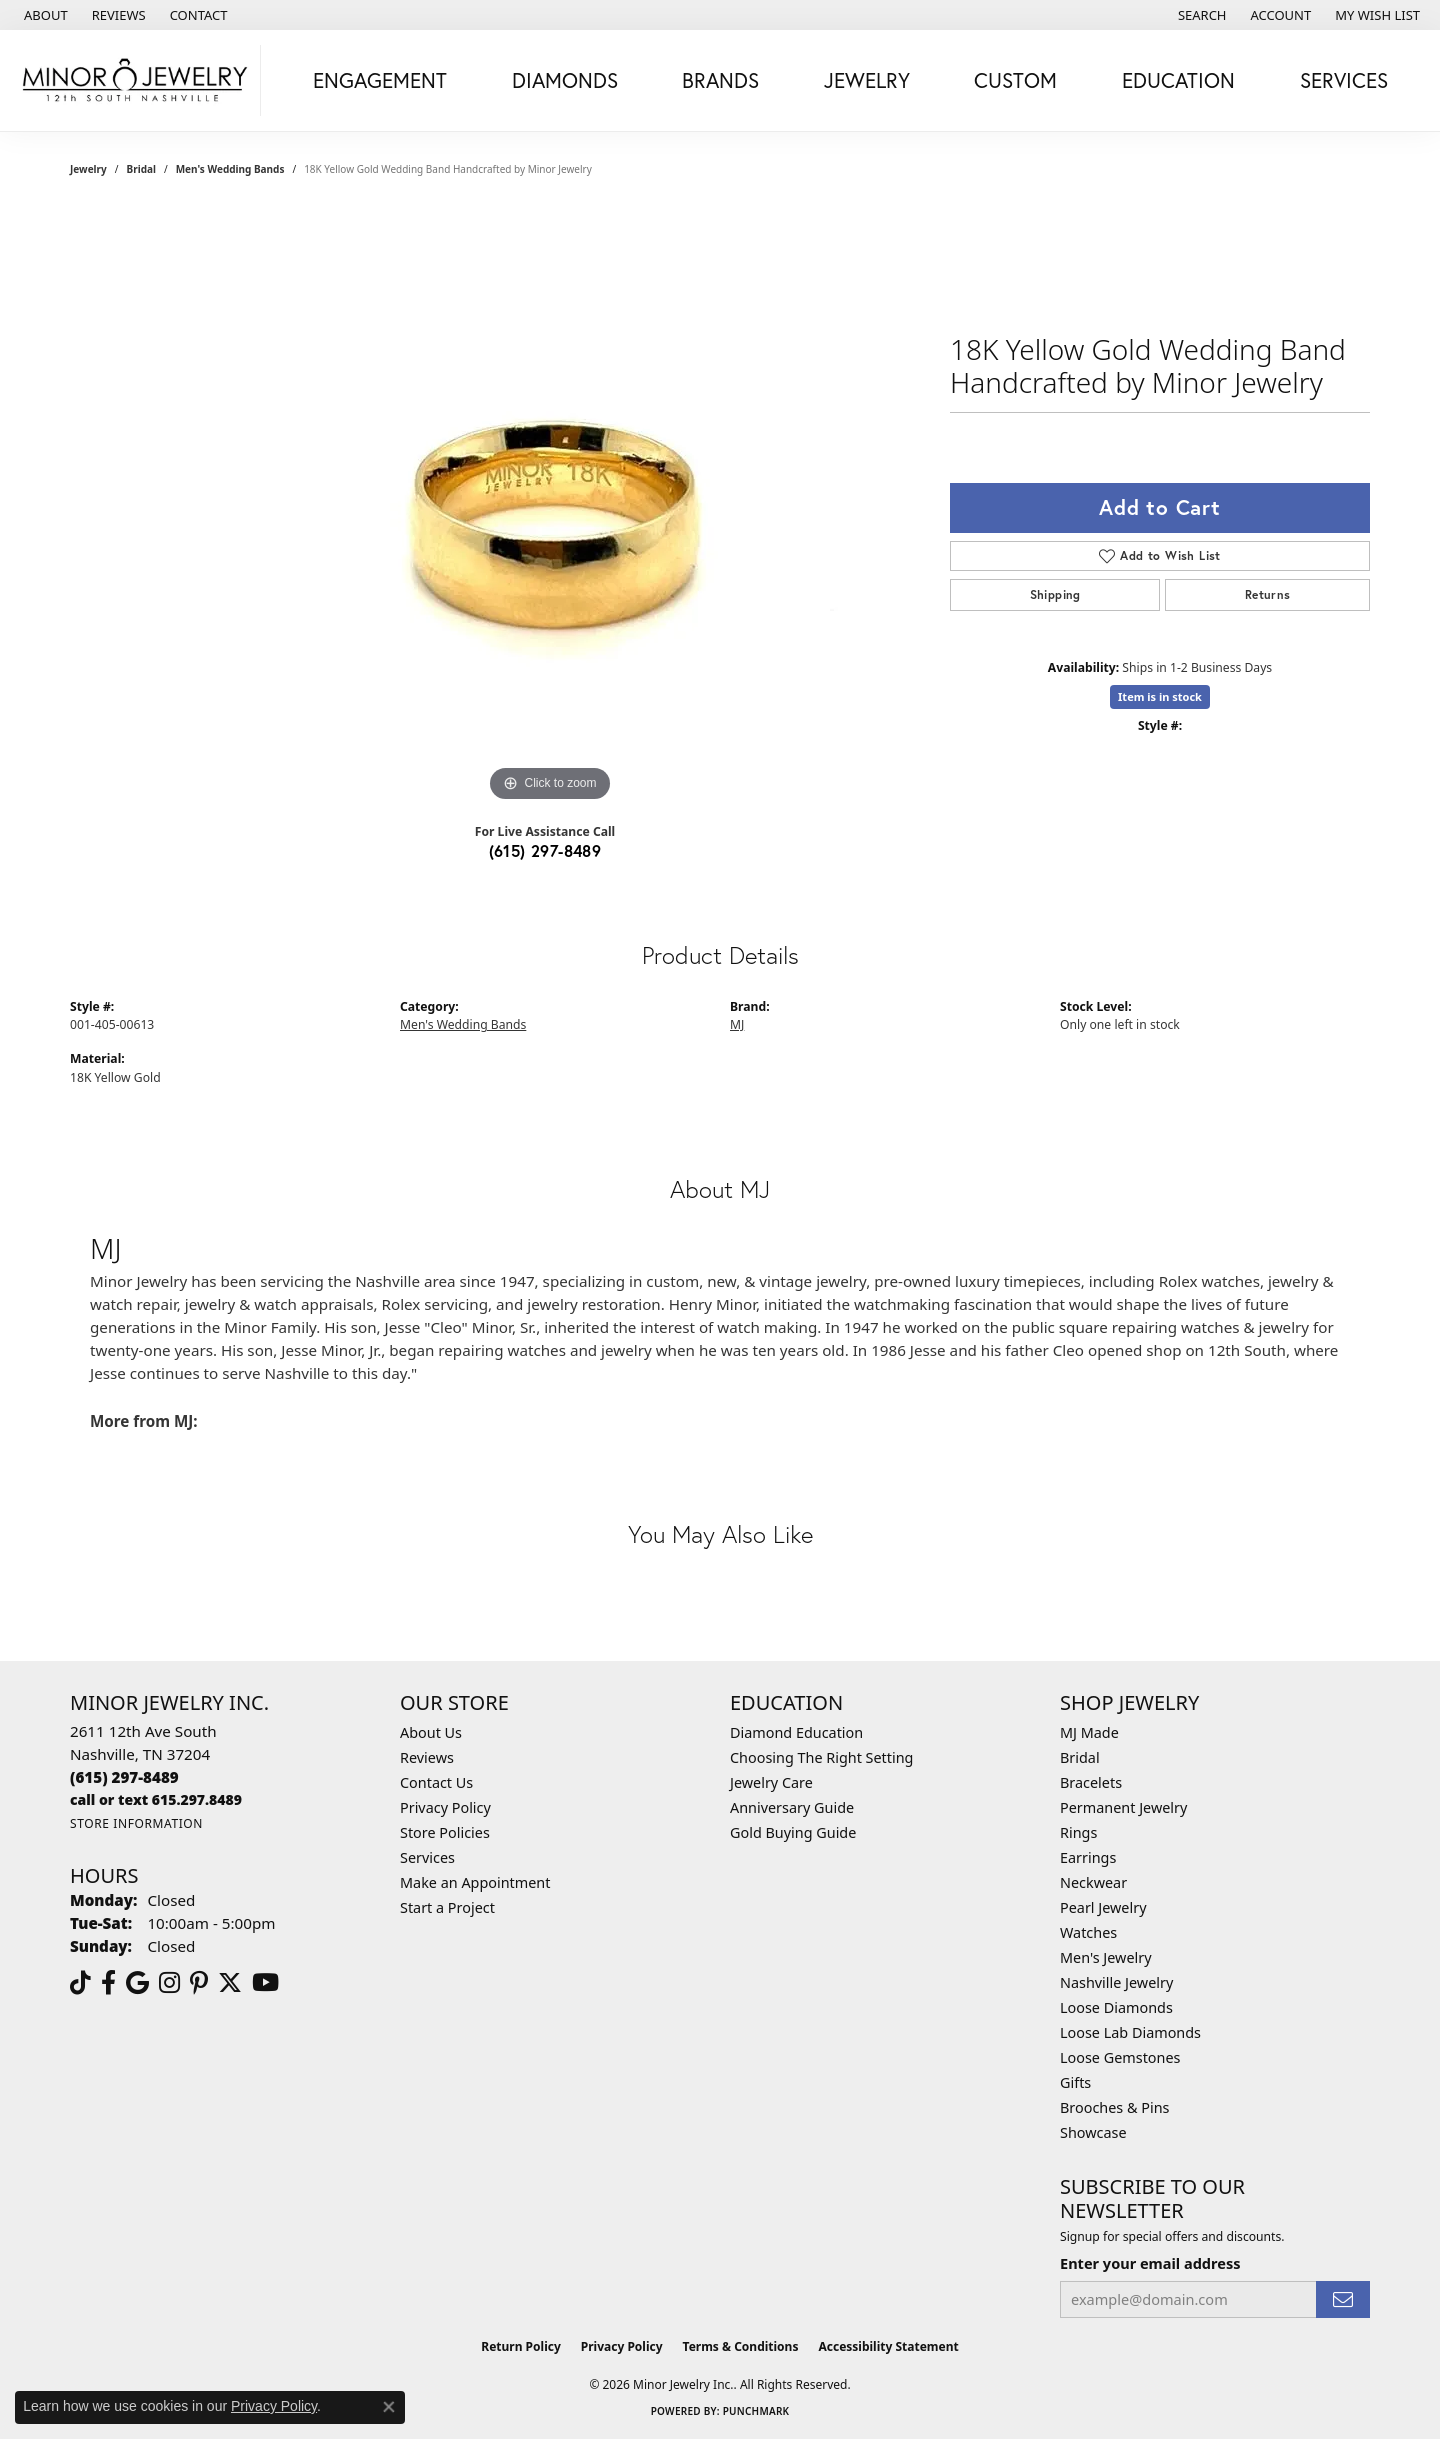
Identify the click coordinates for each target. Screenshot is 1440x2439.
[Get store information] (136, 1823)
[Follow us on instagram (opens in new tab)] (169, 1983)
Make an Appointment (475, 1882)
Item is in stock (1160, 696)
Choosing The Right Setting (821, 1757)
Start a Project (447, 1907)
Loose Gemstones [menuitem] (1120, 2057)
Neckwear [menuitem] (1093, 1882)
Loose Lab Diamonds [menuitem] (1130, 2032)
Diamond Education (796, 1732)
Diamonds (565, 80)
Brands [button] (720, 80)
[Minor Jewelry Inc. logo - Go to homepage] (135, 80)
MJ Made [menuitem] (1089, 1732)
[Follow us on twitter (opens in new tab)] (230, 1983)
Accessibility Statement (888, 2346)
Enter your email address (1150, 2263)
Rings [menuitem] (1078, 1832)
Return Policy (521, 2346)
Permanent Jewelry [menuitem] (1123, 1807)
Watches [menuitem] (1088, 1932)
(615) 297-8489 (545, 850)
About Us (431, 1732)
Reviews (427, 1757)
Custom (1015, 80)
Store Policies (445, 1832)
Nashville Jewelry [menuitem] (1116, 1982)
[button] (1200, 15)
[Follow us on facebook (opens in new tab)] (108, 1983)
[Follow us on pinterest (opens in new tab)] (199, 1983)
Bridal (141, 169)
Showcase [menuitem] (1093, 2132)
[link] (44, 15)
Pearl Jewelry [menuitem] (1103, 1907)
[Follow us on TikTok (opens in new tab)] (80, 1983)
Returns (1268, 594)
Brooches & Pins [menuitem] (1114, 2107)
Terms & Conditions (741, 2346)
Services (427, 1857)
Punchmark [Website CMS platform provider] (756, 2411)
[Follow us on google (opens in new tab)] (137, 1983)
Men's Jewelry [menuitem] (1106, 1957)
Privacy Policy (445, 1807)
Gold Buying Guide (793, 1832)
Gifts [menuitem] (1075, 2082)
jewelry (88, 169)
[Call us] (156, 1799)
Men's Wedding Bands (230, 169)
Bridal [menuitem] (1080, 1757)
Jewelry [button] (867, 80)
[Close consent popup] (389, 2407)
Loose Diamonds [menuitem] (1116, 2007)
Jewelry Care (771, 1782)
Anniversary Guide (792, 1807)
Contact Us (436, 1782)
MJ (737, 1024)
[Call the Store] (124, 1777)
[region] (550, 507)
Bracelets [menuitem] (1091, 1782)
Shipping (1055, 594)
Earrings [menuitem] (1088, 1857)
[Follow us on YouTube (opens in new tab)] (265, 1983)
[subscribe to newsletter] (1343, 2299)
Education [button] (1178, 80)
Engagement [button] (380, 80)
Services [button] (1344, 80)
